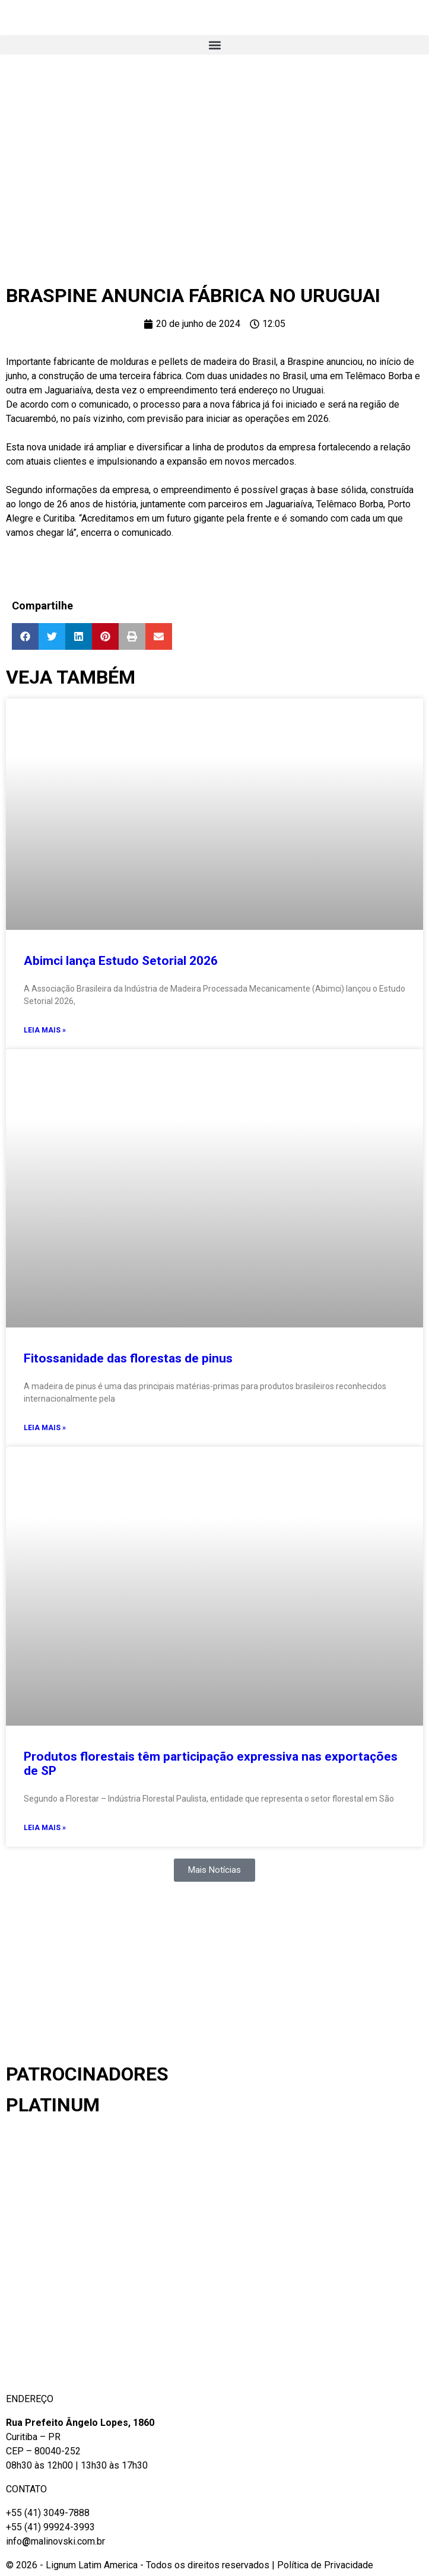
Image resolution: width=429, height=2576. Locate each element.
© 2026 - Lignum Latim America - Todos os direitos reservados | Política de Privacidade (189, 2565)
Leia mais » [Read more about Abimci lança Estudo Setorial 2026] (45, 1030)
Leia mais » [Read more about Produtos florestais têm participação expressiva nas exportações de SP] (45, 1828)
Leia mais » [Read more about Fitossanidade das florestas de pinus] (45, 1428)
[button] (214, 45)
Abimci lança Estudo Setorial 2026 (121, 961)
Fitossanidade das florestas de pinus (128, 1358)
